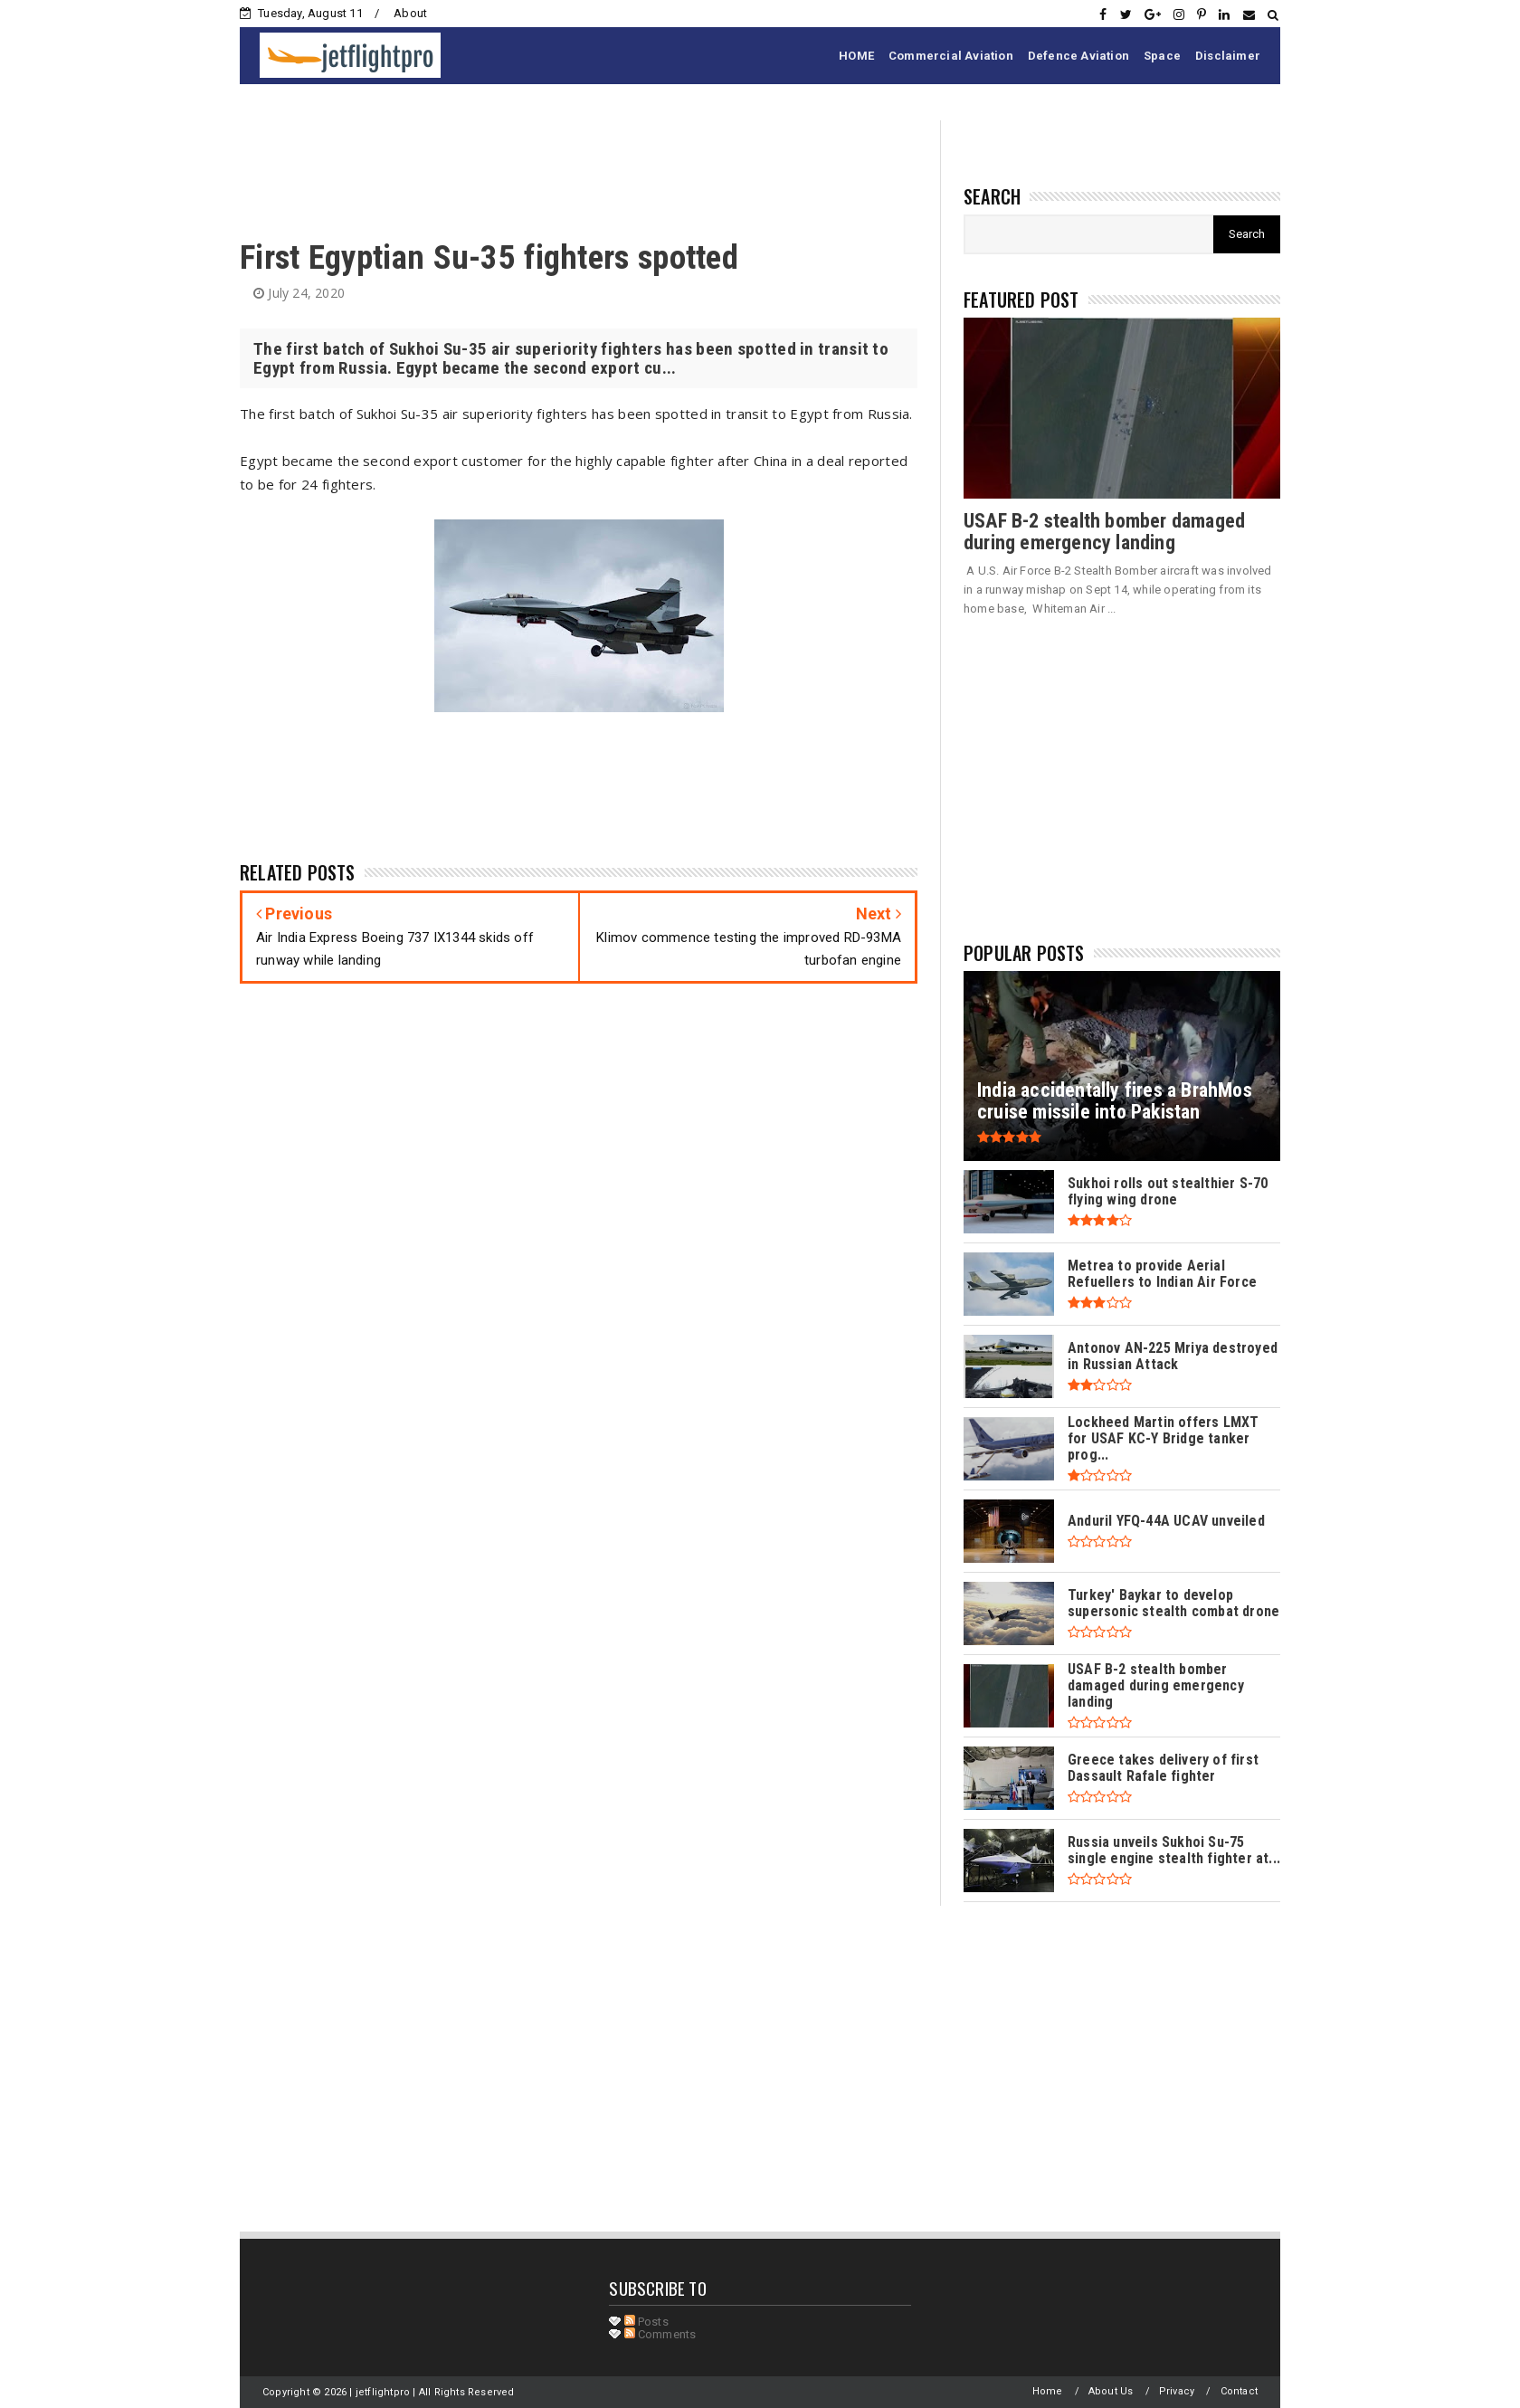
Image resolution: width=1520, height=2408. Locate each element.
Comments (660, 2334)
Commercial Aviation (950, 55)
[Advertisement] (569, 161)
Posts (646, 2321)
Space (1162, 55)
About (410, 13)
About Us (1111, 2391)
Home (1047, 2391)
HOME (856, 55)
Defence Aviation (1078, 55)
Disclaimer (1227, 55)
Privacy (1176, 2391)
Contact (1239, 2391)
